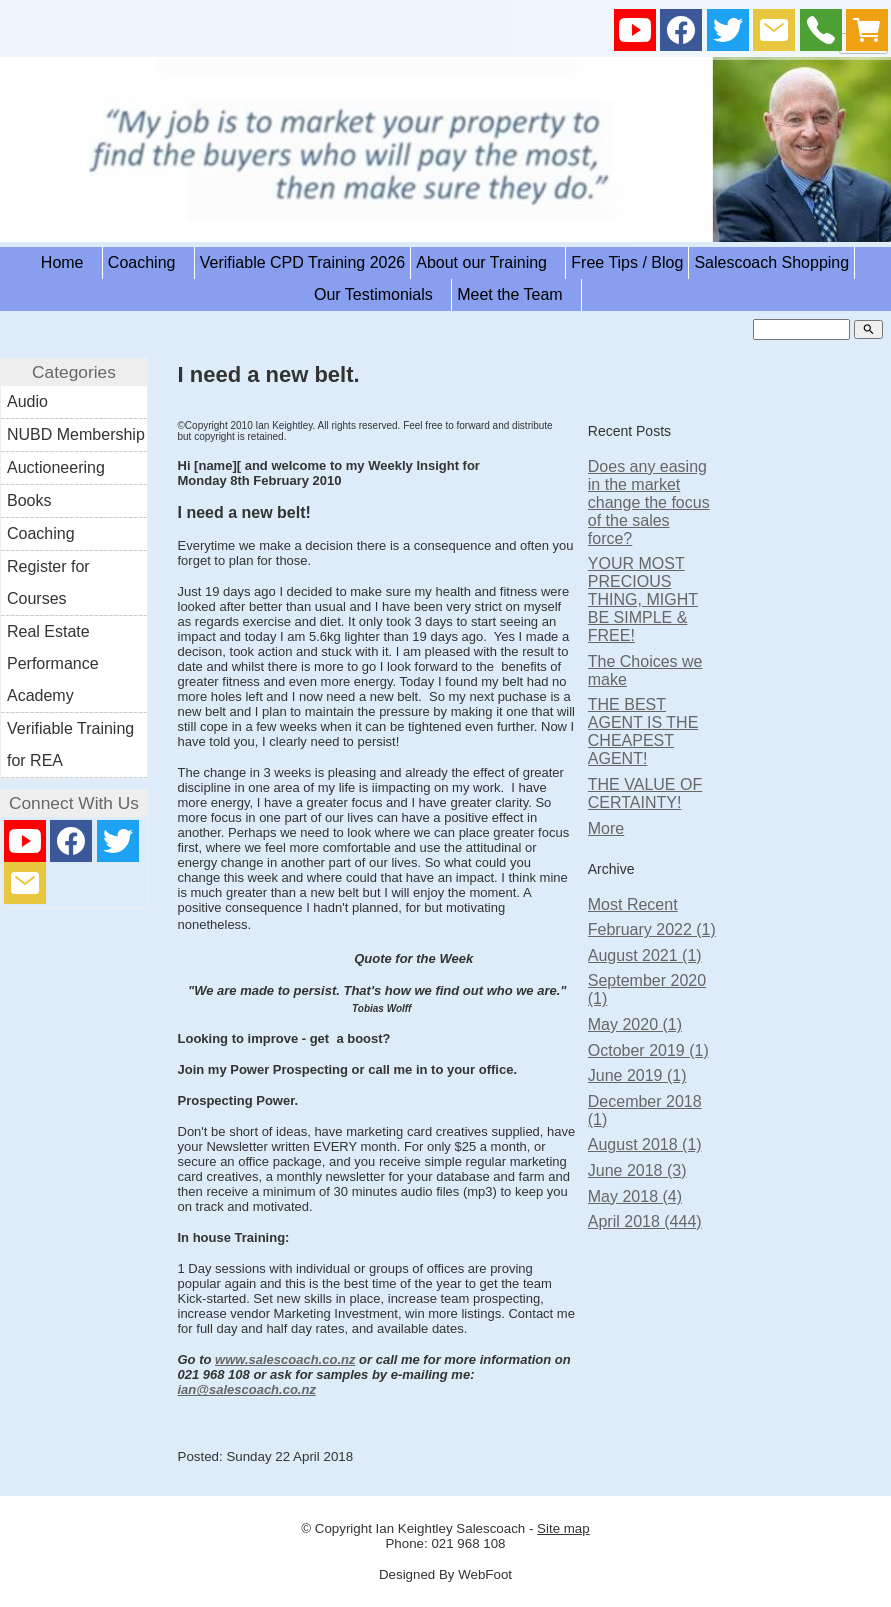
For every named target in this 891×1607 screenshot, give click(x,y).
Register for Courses (48, 582)
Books (29, 500)
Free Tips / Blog (627, 262)
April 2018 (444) (645, 1221)
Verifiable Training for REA (70, 744)
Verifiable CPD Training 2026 (302, 262)
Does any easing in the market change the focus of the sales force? (649, 502)
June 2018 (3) (637, 1170)
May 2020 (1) (635, 1024)
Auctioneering (56, 467)
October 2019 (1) (648, 1050)
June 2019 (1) (637, 1075)
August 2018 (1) (645, 1144)
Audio (27, 401)
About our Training (488, 262)
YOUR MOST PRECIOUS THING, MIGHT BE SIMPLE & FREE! (643, 599)
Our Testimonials (380, 294)
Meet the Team (516, 294)
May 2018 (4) (635, 1196)
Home (69, 262)
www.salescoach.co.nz (285, 1359)
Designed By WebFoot (445, 1574)
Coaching (148, 262)
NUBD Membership (76, 434)
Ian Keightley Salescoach (451, 1528)
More (606, 828)
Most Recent (633, 904)
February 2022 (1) (652, 929)
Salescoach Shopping (771, 262)
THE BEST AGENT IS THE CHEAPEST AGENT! (643, 731)
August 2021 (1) (645, 955)
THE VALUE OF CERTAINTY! (645, 793)
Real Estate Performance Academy (53, 663)
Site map (563, 1528)
